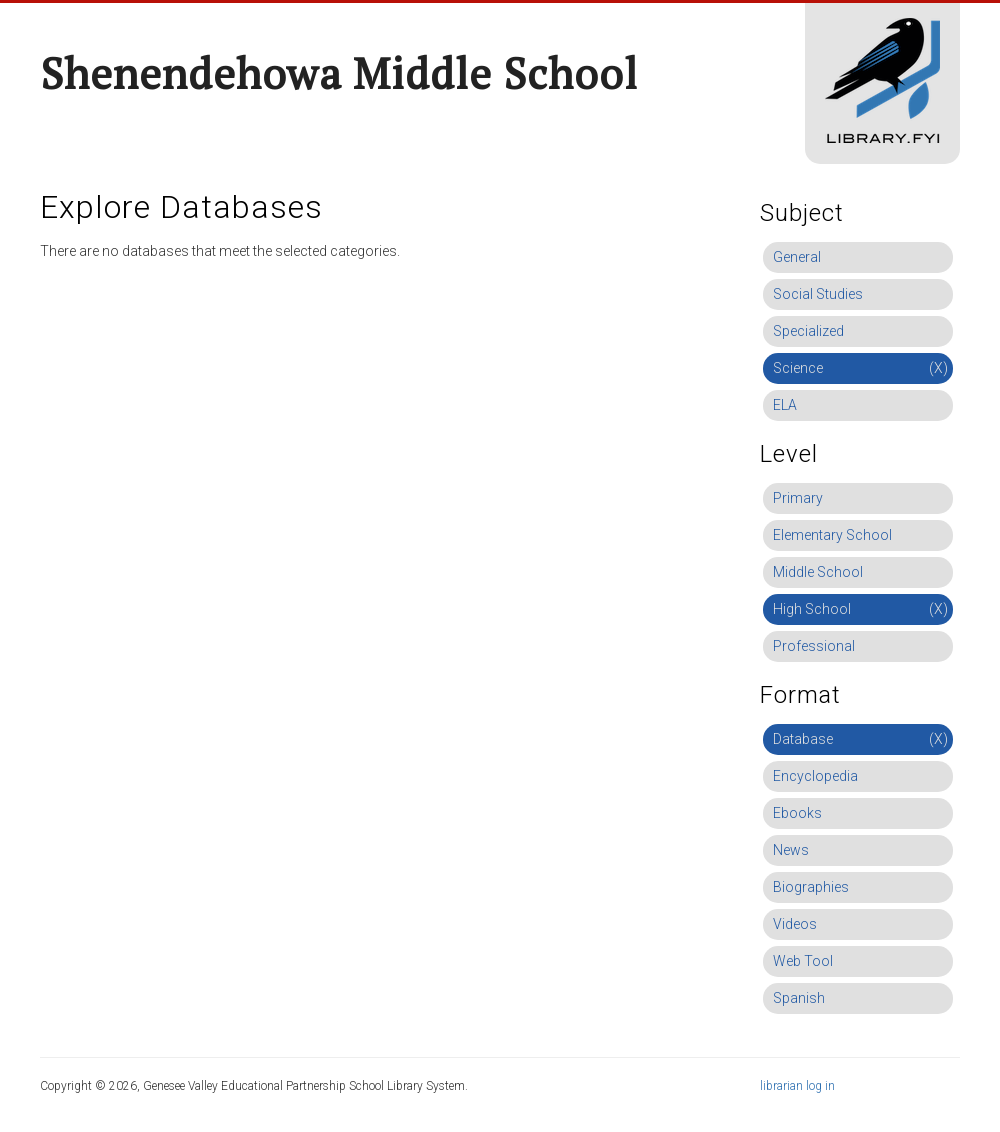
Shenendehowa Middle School (339, 73)
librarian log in (797, 1086)
